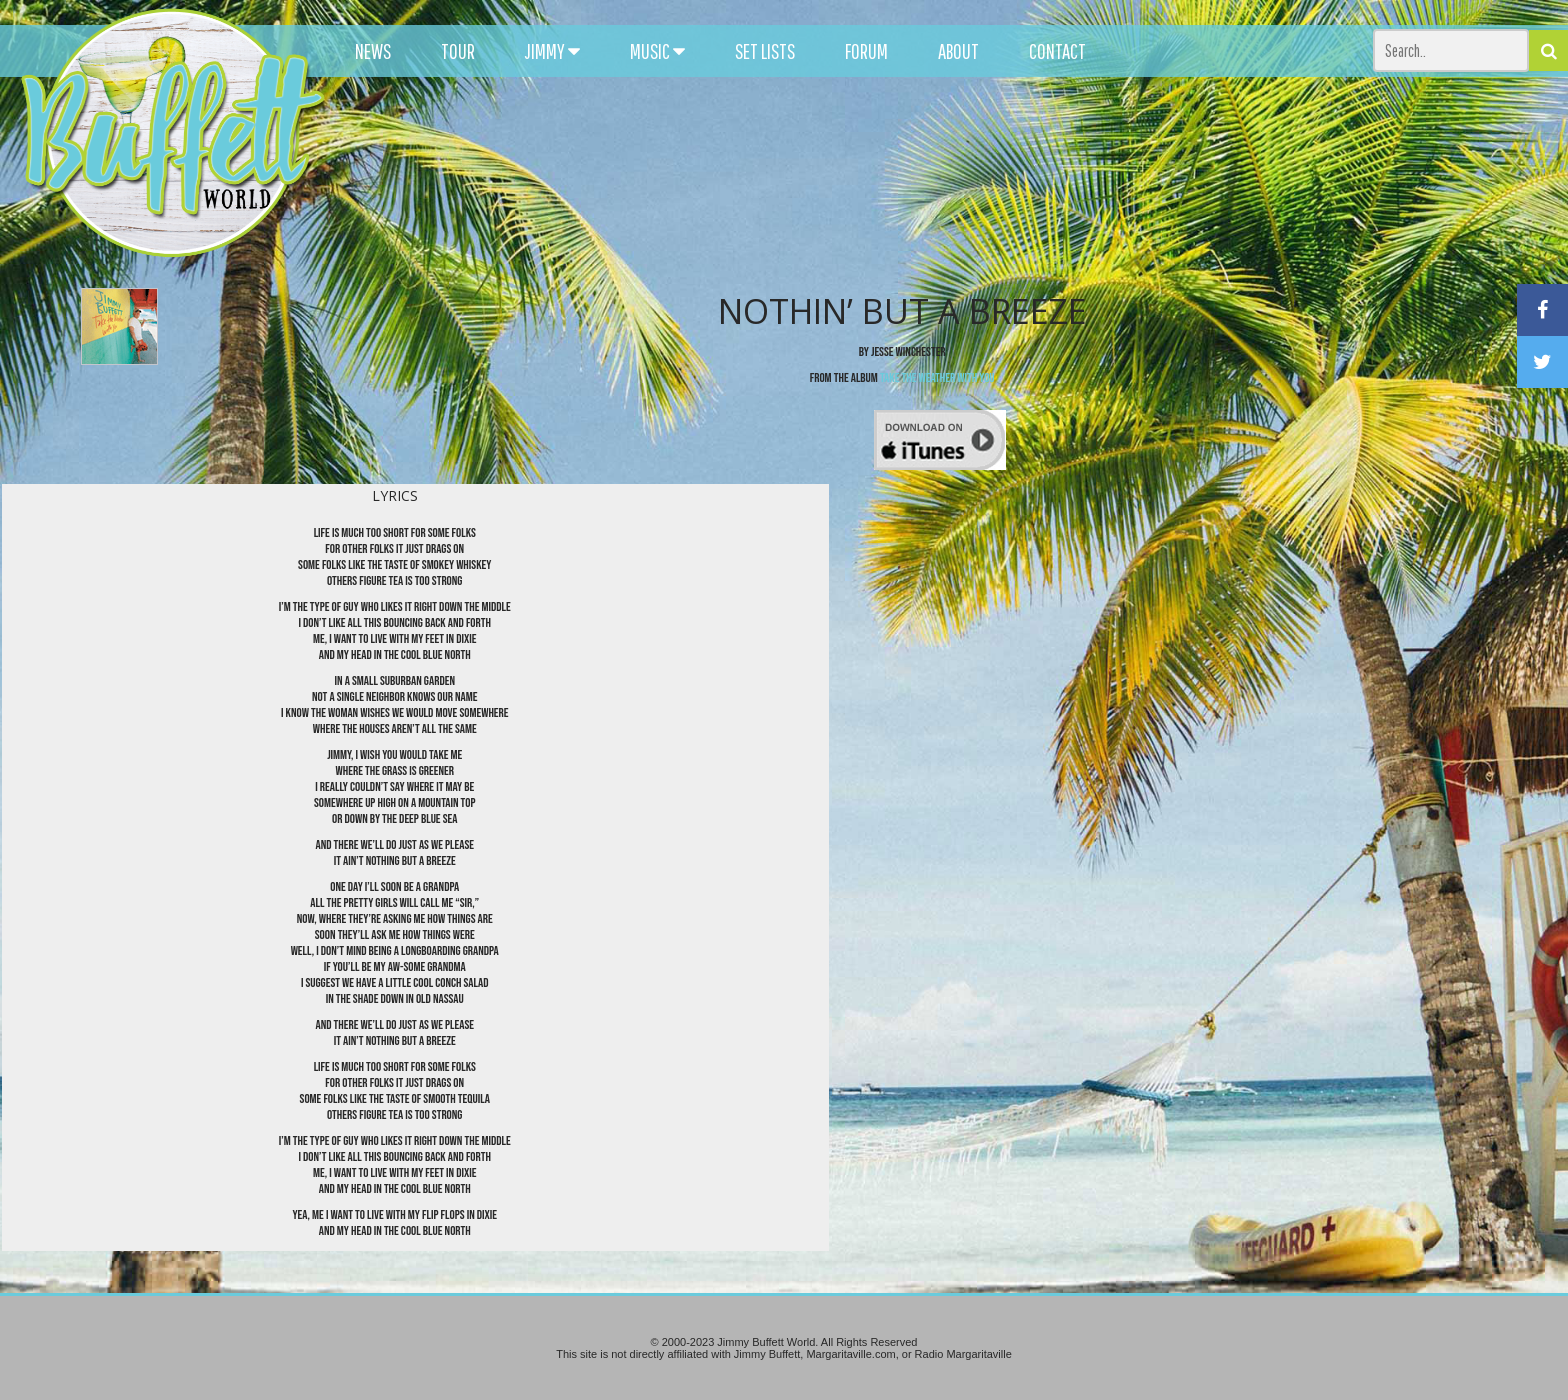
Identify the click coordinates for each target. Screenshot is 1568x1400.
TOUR (458, 51)
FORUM (866, 51)
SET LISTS (765, 51)
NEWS (373, 51)
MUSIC (657, 51)
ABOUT (958, 51)
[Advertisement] (969, 180)
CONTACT (1057, 51)
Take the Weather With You (937, 378)
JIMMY (552, 51)
